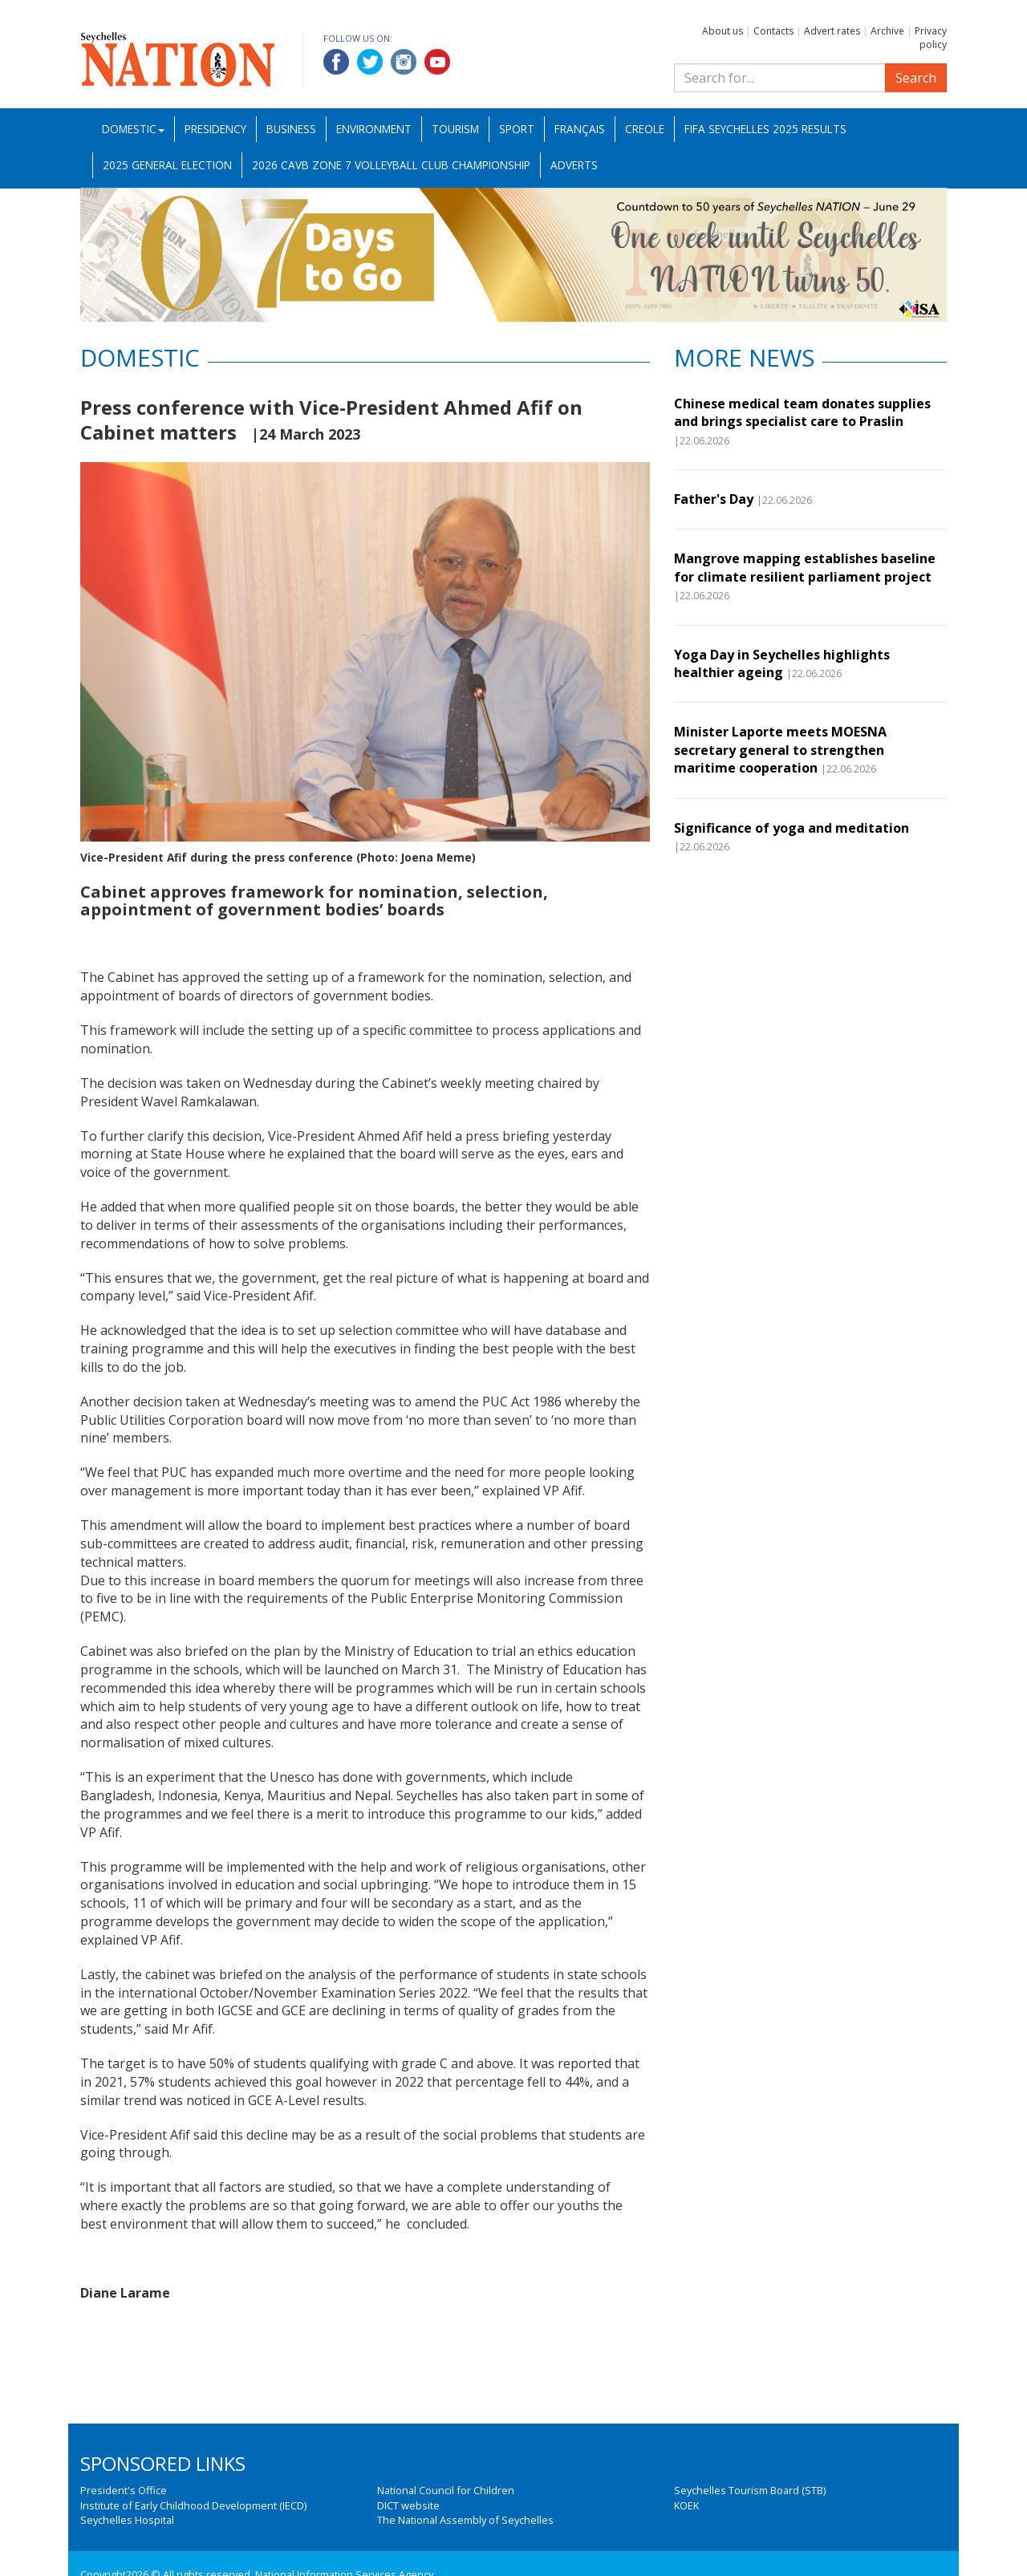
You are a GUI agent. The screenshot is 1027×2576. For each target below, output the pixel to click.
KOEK (686, 2505)
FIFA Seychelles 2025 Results (765, 128)
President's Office (123, 2490)
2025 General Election (167, 164)
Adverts (574, 164)
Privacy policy (931, 37)
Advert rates (832, 31)
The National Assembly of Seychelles (465, 2520)
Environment (374, 128)
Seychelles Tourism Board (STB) (750, 2490)
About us (722, 31)
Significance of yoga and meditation (791, 828)
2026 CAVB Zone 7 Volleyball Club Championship (391, 164)
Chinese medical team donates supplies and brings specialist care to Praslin (802, 412)
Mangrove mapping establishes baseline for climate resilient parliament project (805, 567)
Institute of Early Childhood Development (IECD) (193, 2505)
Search (915, 78)
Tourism (455, 128)
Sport (516, 128)
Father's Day (713, 499)
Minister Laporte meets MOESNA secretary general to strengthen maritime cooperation (780, 750)
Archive (887, 31)
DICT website (408, 2505)
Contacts (773, 31)
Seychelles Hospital (127, 2520)
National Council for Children (445, 2490)
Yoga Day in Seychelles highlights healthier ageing (782, 663)
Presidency (215, 128)
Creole (644, 128)
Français (579, 128)
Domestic (133, 128)
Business (291, 128)
